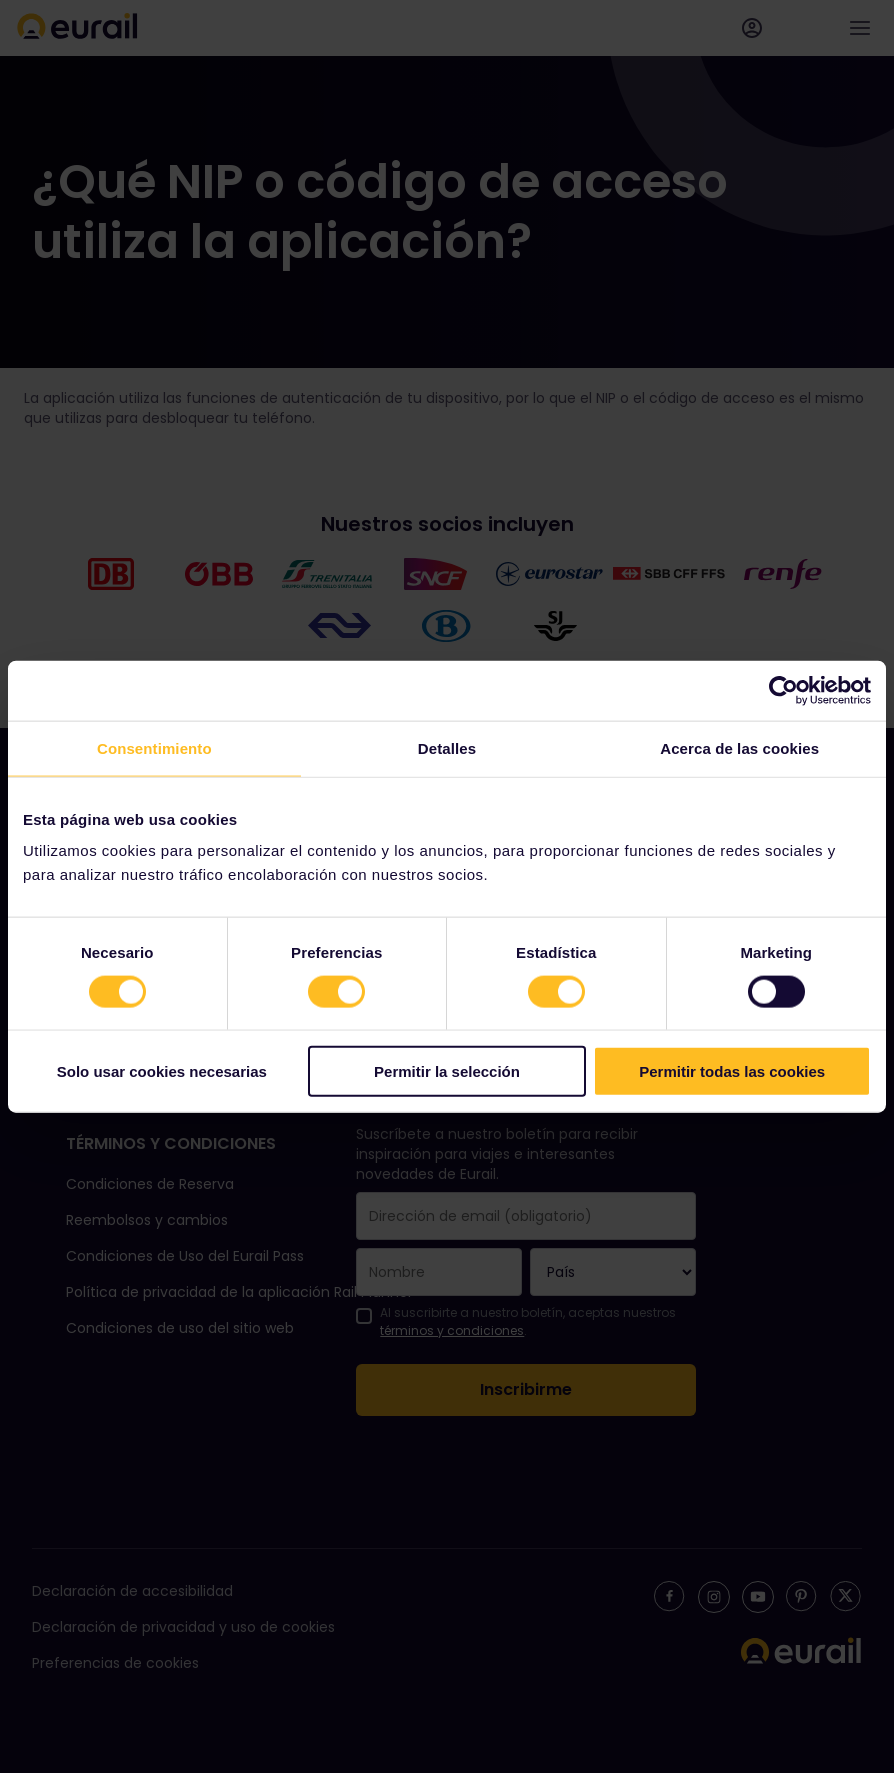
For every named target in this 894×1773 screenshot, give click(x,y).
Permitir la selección (447, 1071)
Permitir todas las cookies (732, 1071)
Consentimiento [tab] (154, 747)
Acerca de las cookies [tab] (739, 747)
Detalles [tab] (447, 747)
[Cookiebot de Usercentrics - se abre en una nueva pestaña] (783, 690)
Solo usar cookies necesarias (162, 1071)
